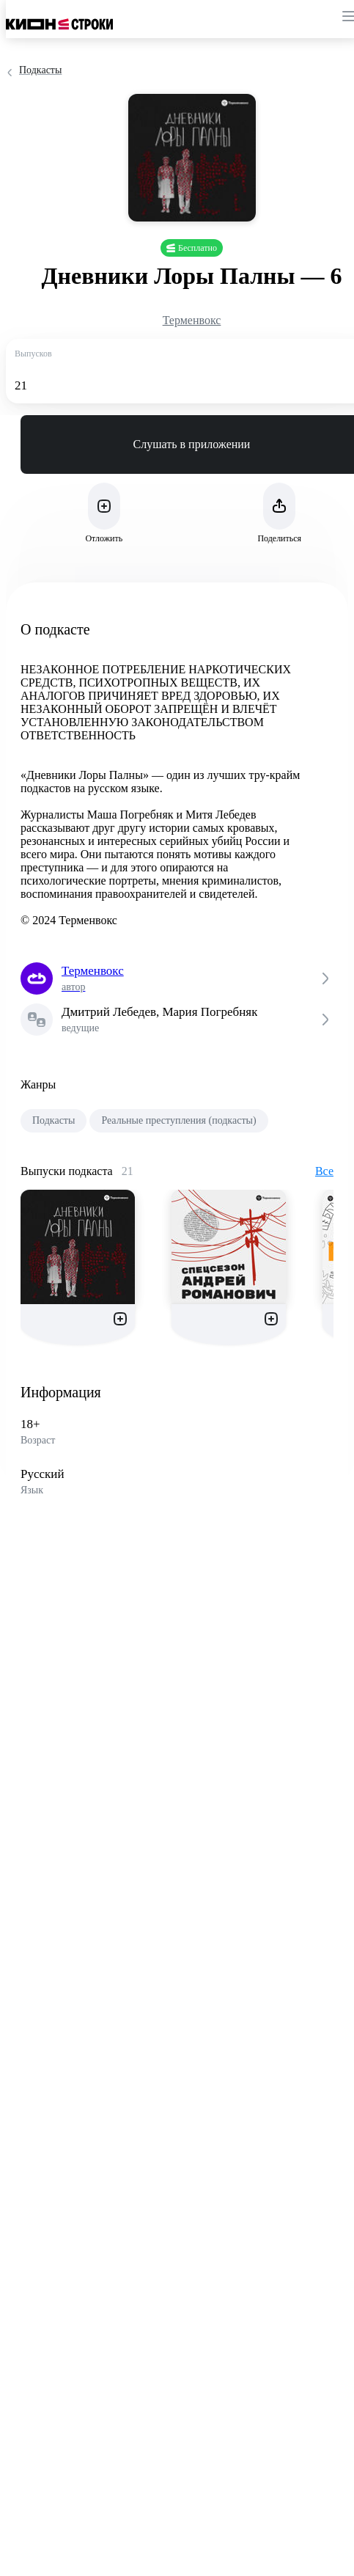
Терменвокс (192, 320)
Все (324, 1171)
